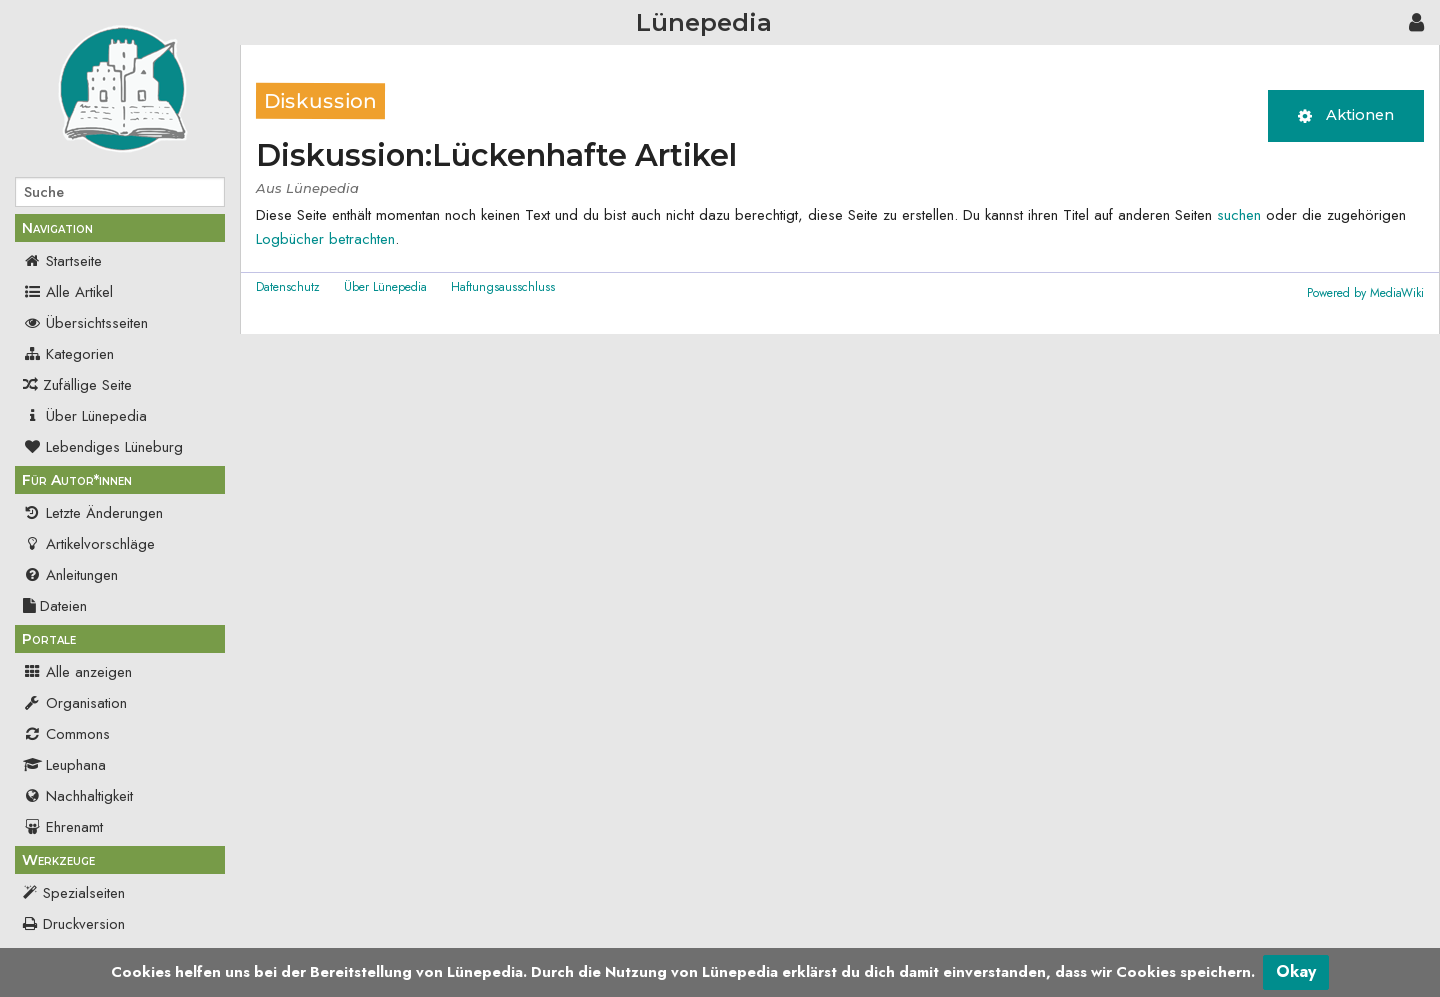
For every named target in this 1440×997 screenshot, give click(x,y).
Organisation (75, 703)
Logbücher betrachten (325, 239)
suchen (1239, 215)
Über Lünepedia (85, 416)
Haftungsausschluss (503, 287)
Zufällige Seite (87, 385)
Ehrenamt (63, 827)
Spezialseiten (84, 893)
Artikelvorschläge (89, 544)
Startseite (62, 261)
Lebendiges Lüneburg (103, 447)
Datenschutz (288, 287)
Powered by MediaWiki (1365, 293)
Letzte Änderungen (93, 513)
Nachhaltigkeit (78, 796)
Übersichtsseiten (85, 323)
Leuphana (64, 765)
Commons (66, 734)
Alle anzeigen (77, 672)
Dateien (55, 606)
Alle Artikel (68, 292)
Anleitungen (70, 575)
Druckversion (84, 924)
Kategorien (68, 354)
